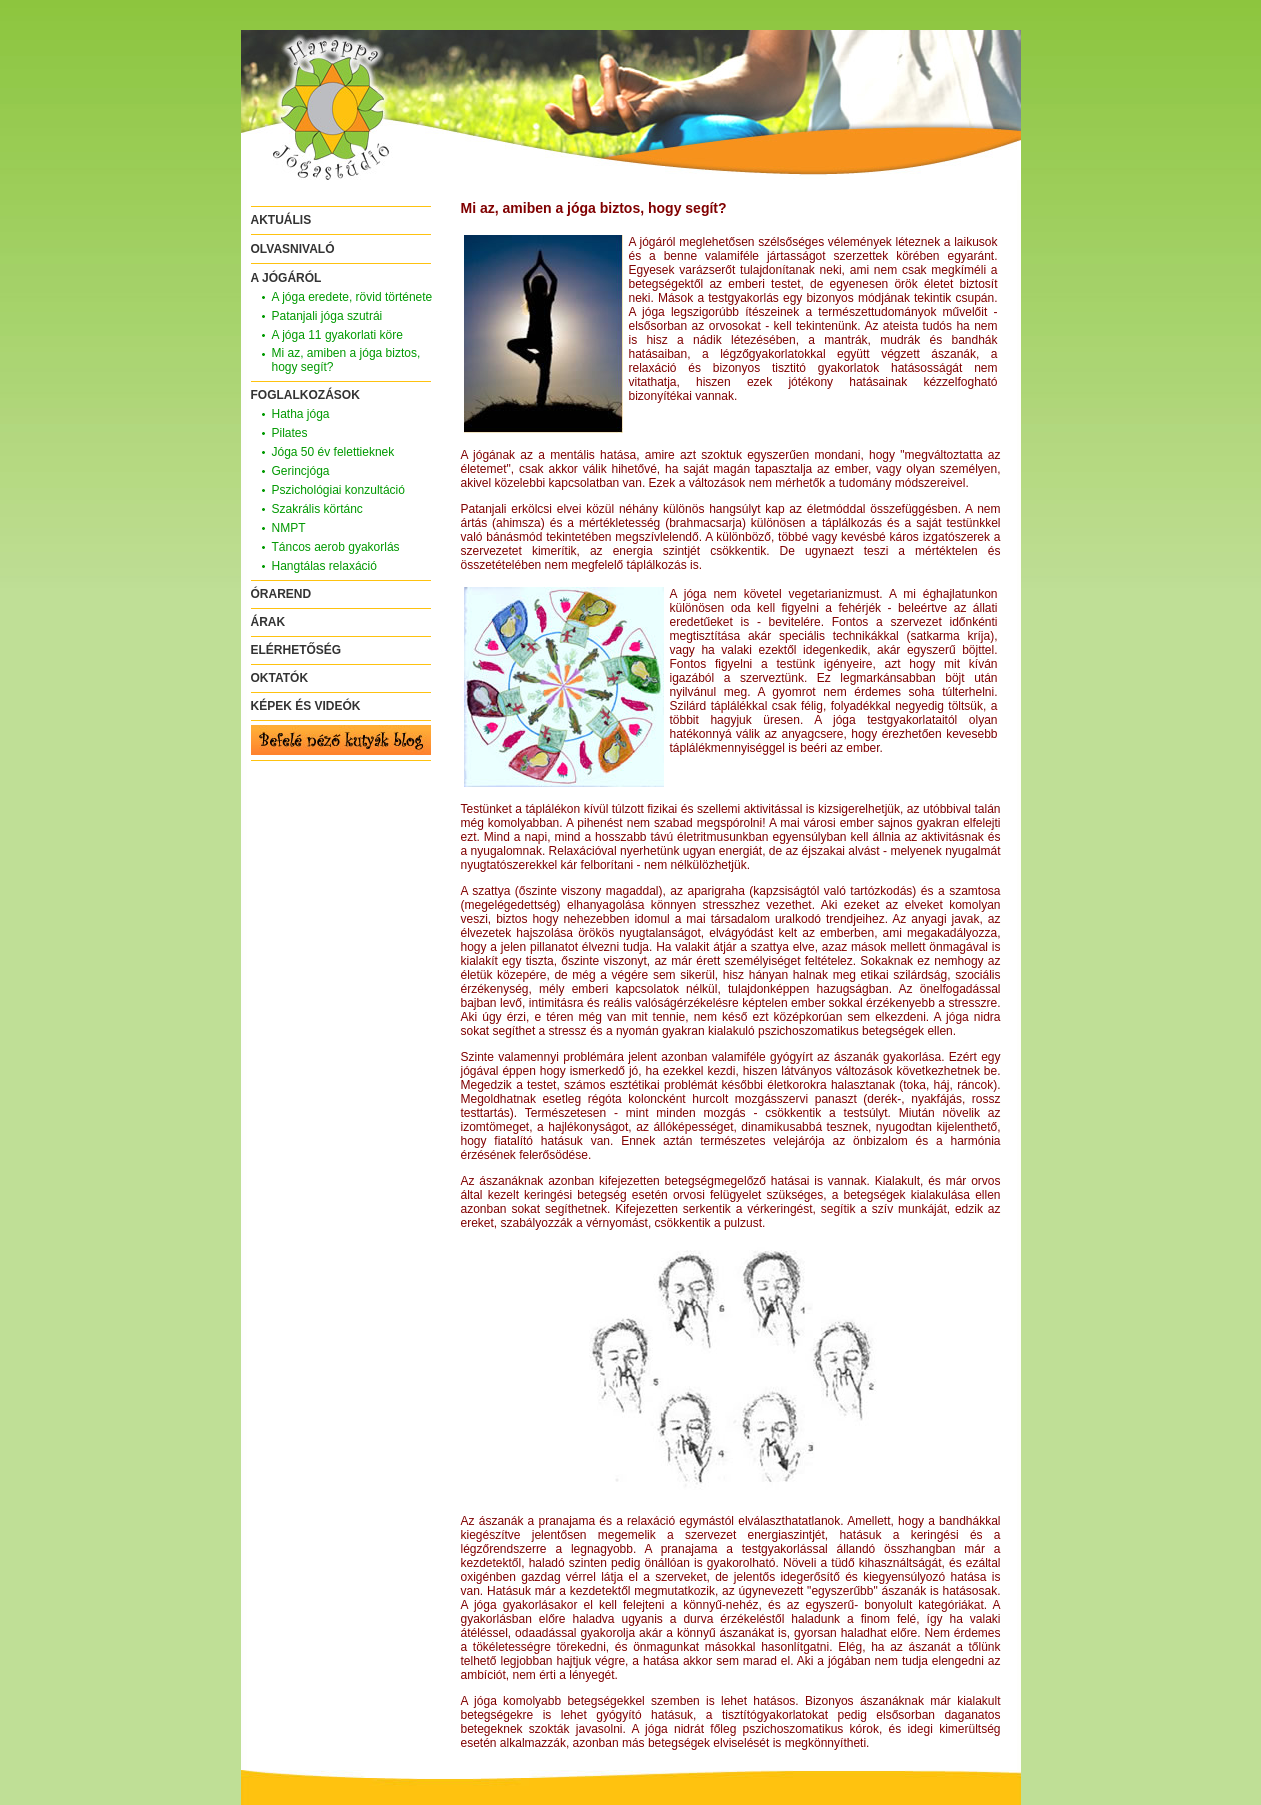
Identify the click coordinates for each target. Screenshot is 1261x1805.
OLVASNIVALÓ (293, 249)
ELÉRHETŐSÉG (296, 650)
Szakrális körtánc (317, 509)
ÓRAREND (281, 594)
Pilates (290, 433)
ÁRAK (268, 622)
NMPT (289, 528)
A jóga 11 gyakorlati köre (337, 335)
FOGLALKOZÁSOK (305, 395)
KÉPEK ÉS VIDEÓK (306, 706)
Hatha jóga (301, 414)
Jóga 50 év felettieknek (333, 452)
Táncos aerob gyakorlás (336, 547)
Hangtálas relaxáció (324, 566)
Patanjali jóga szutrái (327, 316)
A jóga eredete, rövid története (352, 297)
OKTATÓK (280, 678)
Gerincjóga (301, 471)
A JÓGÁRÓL (286, 278)
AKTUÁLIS (281, 220)
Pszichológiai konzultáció (338, 490)
